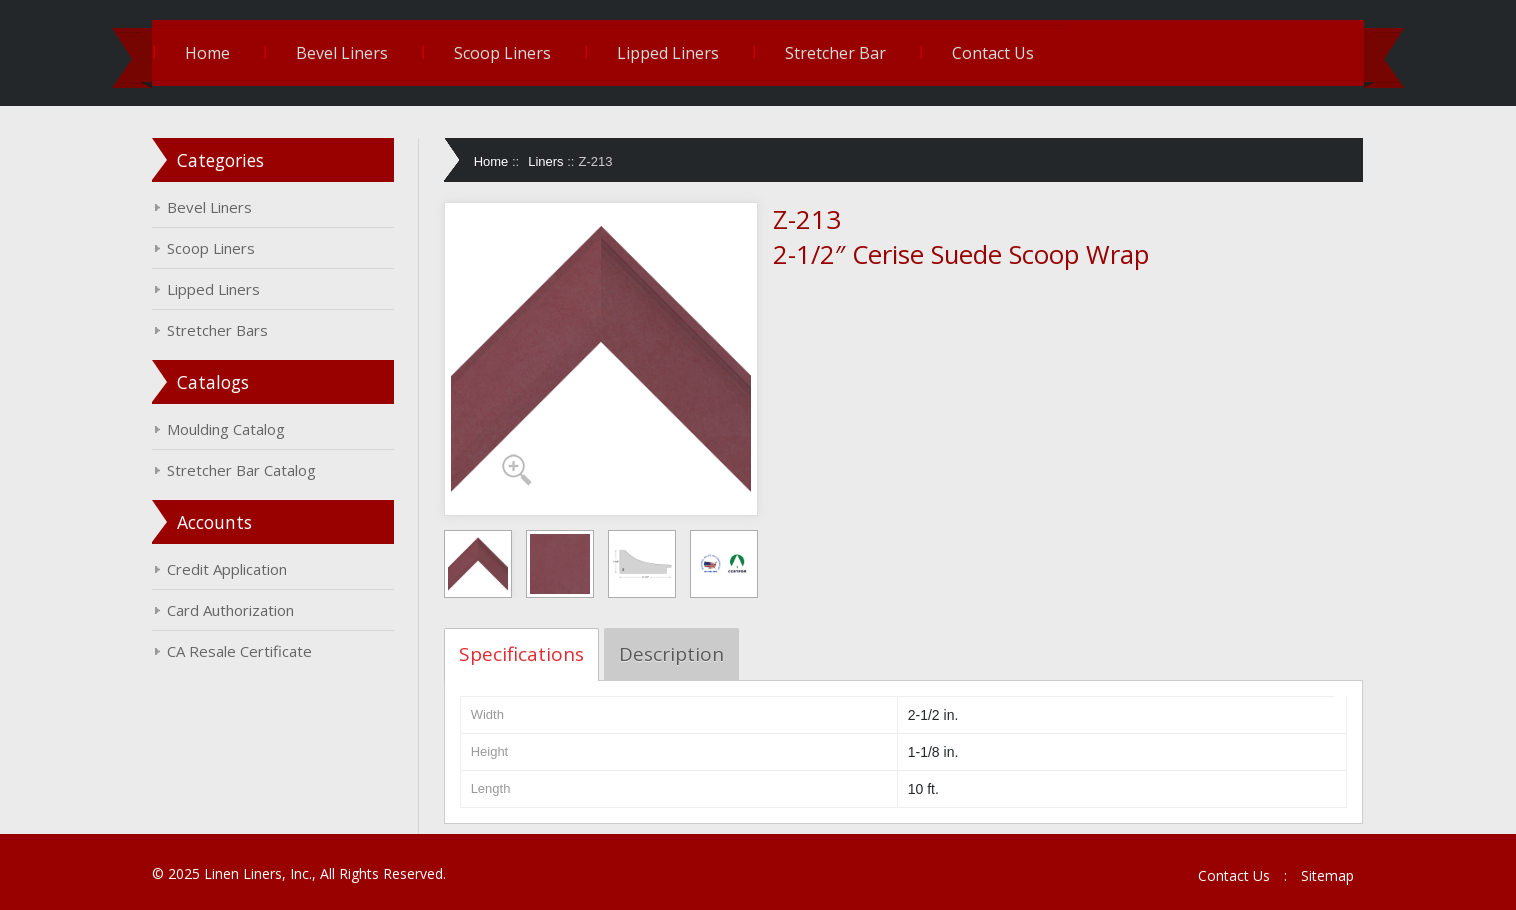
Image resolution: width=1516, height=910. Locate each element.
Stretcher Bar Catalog (241, 470)
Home (207, 53)
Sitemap (1327, 875)
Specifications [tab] (521, 654)
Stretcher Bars (217, 330)
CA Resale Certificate (239, 651)
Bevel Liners (342, 53)
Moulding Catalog (226, 429)
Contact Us (993, 53)
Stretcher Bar (835, 53)
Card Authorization (230, 610)
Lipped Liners (668, 53)
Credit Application (227, 569)
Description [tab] (671, 654)
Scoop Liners (502, 53)
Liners (545, 161)
